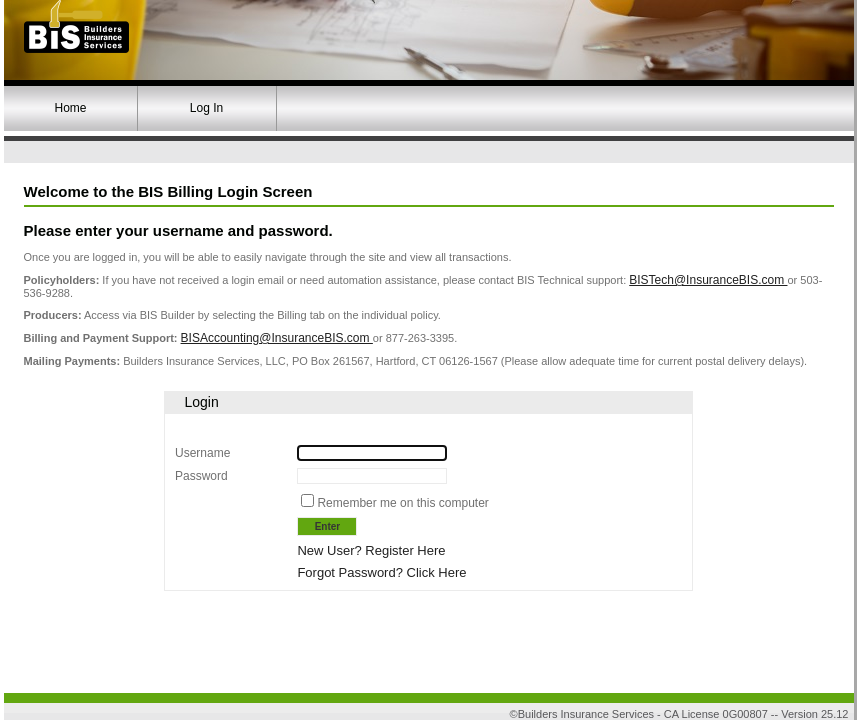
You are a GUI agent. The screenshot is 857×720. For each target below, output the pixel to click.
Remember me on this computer (402, 503)
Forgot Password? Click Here (381, 572)
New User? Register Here (371, 550)
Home (70, 108)
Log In (206, 108)
